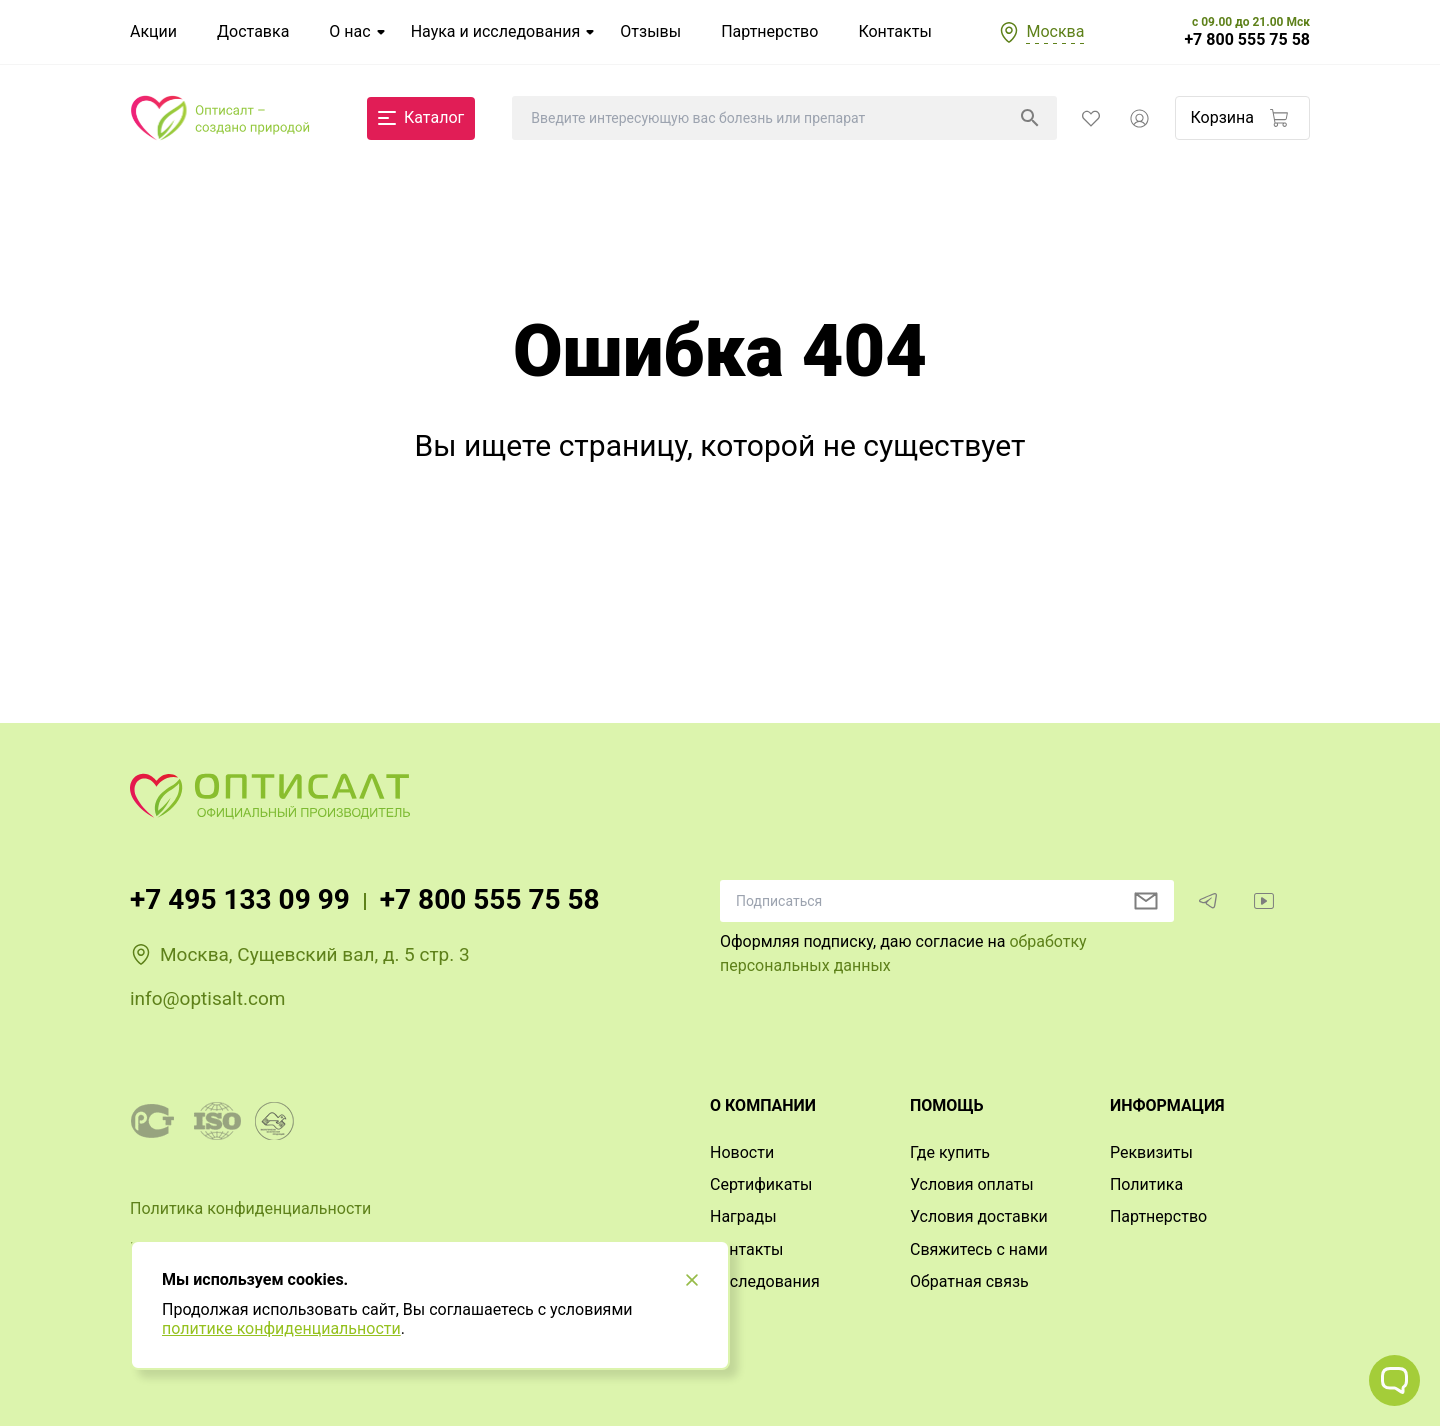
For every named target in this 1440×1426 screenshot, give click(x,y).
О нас (349, 31)
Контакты (894, 31)
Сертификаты (761, 1184)
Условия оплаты (972, 1184)
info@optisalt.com (207, 998)
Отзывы (650, 31)
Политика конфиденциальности (250, 1208)
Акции (153, 31)
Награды (743, 1216)
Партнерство (769, 31)
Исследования (765, 1281)
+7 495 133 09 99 (240, 899)
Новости (742, 1152)
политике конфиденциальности (281, 1328)
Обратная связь (969, 1281)
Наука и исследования (496, 31)
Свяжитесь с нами (979, 1249)
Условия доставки (979, 1216)
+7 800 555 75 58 (1247, 40)
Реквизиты (1151, 1152)
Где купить (950, 1152)
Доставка (253, 31)
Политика (1146, 1184)
